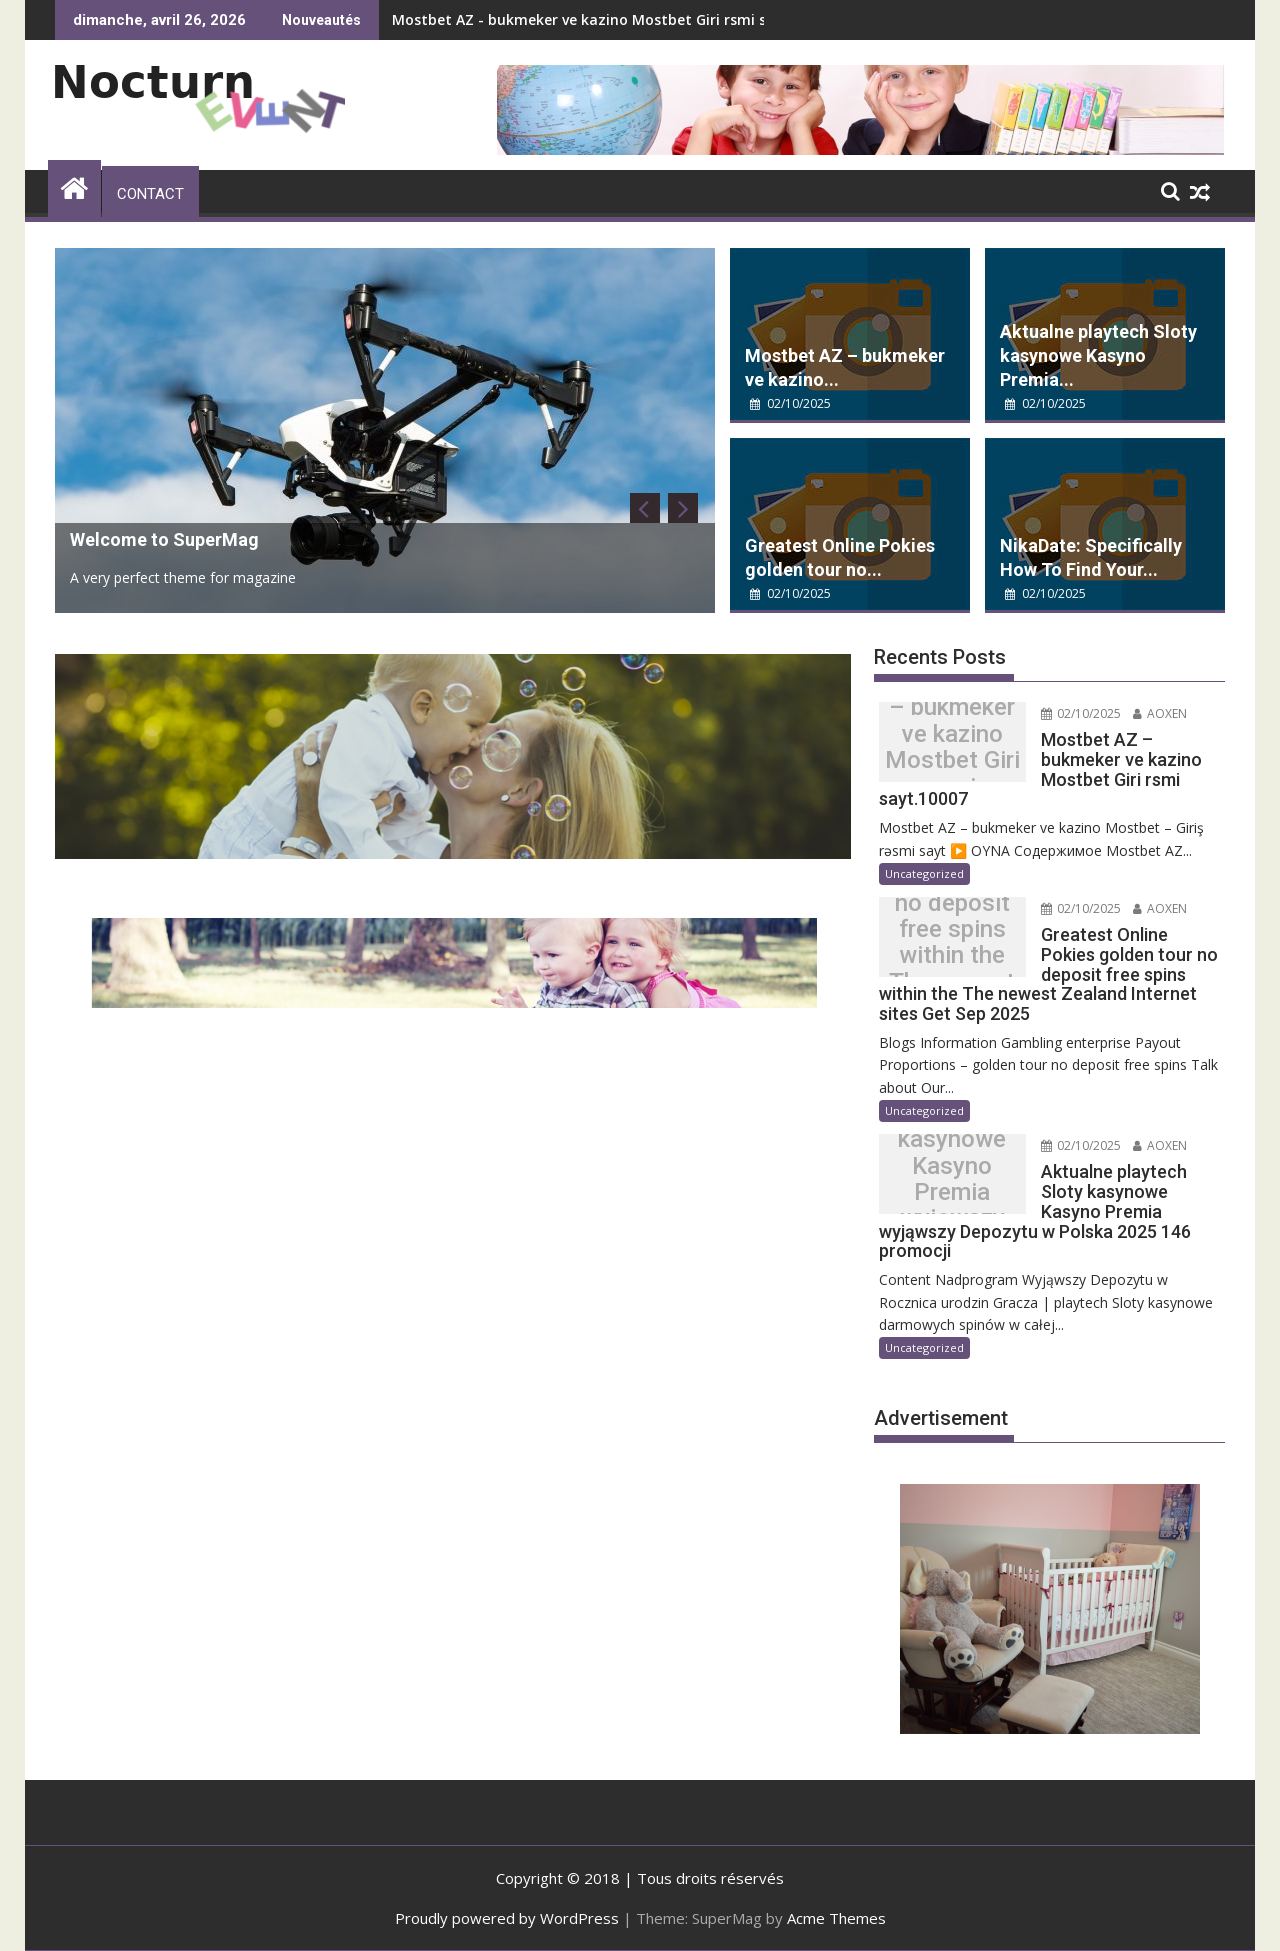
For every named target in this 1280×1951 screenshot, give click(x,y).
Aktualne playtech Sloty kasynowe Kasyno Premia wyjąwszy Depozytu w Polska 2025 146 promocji (952, 1179)
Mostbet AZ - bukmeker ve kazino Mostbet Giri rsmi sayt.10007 (613, 19)
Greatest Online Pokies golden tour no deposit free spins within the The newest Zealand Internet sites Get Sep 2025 (952, 942)
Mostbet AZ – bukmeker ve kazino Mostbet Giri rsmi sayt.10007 (952, 747)
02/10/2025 (790, 403)
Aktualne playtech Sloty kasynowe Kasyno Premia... (1098, 355)
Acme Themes (836, 1918)
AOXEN (1160, 713)
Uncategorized (924, 873)
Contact (150, 194)
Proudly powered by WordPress (507, 1918)
